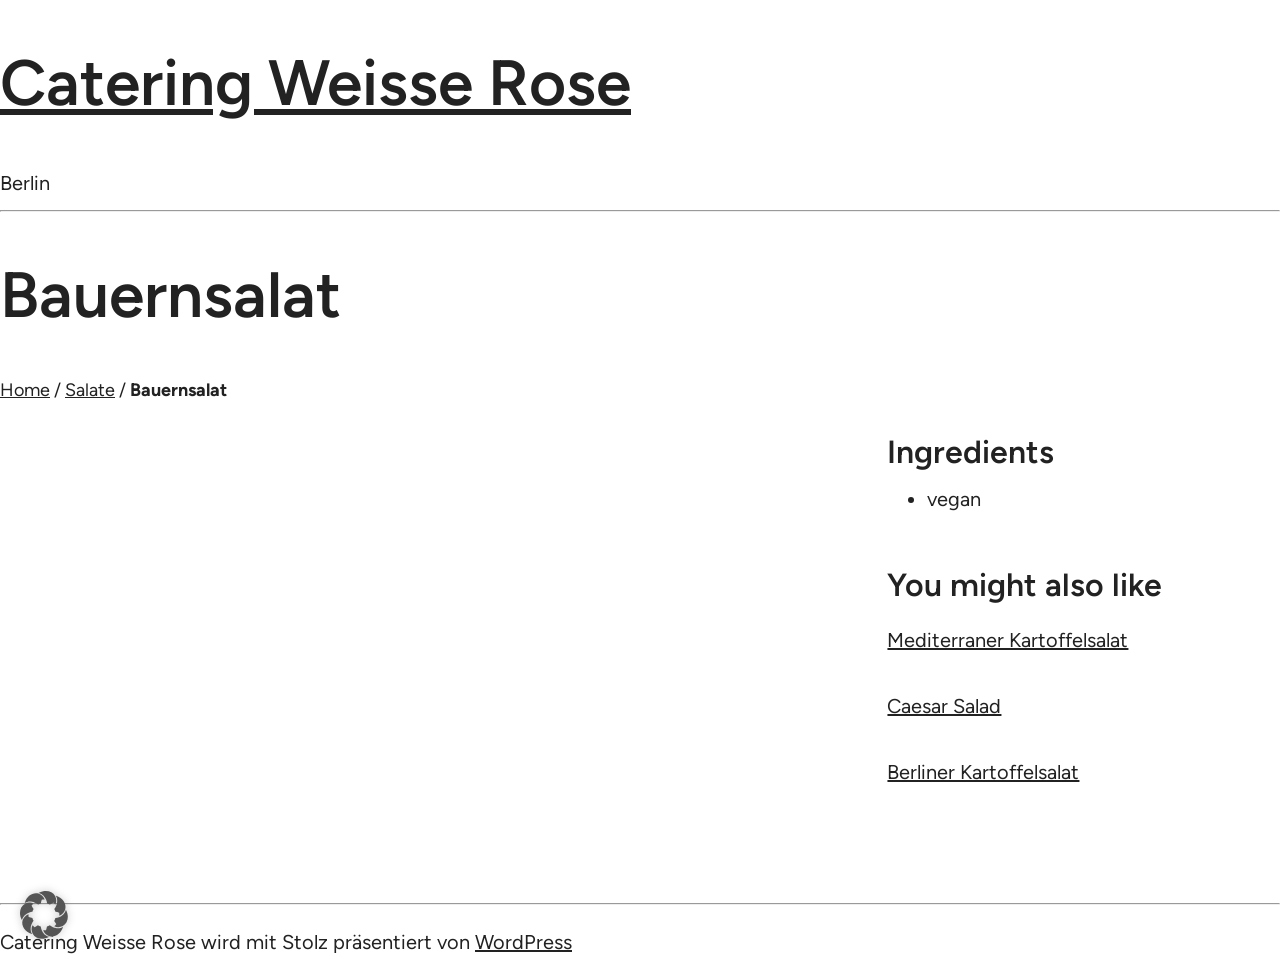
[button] (44, 915)
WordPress (523, 942)
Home (25, 390)
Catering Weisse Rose (315, 82)
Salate (90, 390)
